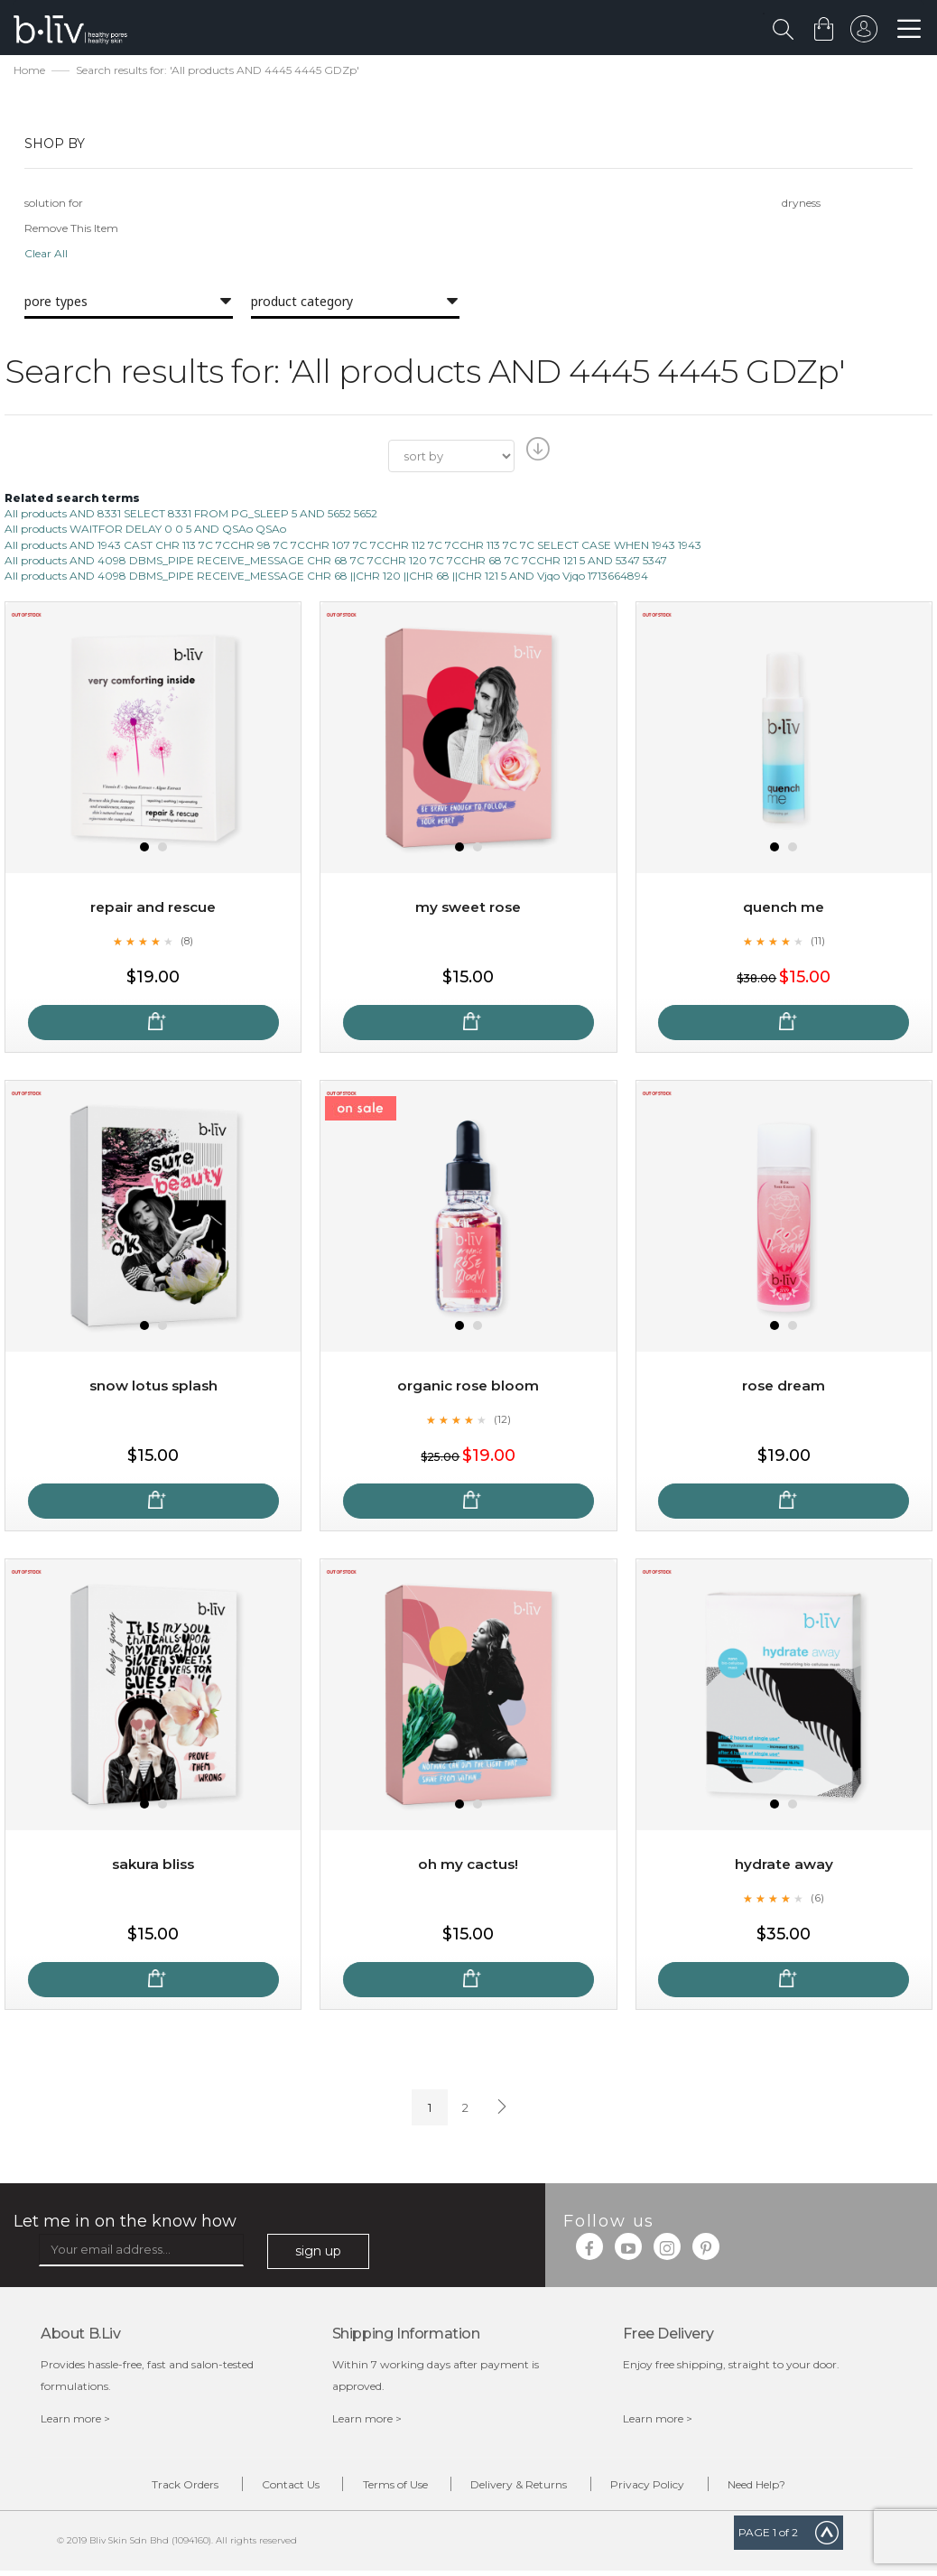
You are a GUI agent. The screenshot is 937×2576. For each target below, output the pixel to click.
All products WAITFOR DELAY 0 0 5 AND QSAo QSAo (145, 531)
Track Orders (150, 2488)
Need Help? (791, 2488)
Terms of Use (388, 2488)
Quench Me (784, 909)
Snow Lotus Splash (153, 1388)
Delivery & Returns (526, 2488)
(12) (502, 1421)
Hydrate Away (783, 1866)
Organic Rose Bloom (468, 1388)
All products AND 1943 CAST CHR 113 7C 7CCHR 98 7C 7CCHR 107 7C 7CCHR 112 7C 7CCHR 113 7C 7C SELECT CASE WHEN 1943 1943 (353, 546)
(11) (818, 942)
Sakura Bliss (153, 1866)
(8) (187, 942)
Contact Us (270, 2488)
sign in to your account (862, 33)
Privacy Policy (668, 2488)
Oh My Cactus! (468, 1866)
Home (29, 72)
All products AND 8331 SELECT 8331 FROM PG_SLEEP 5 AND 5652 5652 (191, 516)
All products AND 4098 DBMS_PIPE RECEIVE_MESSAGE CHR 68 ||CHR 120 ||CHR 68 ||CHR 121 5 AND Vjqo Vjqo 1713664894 (326, 577)
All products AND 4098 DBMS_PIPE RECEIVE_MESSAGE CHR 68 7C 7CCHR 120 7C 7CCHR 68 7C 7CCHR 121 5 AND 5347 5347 (336, 562)
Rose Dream (784, 1388)
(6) (818, 1899)
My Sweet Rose (468, 909)
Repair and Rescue (153, 909)
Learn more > (75, 2421)
